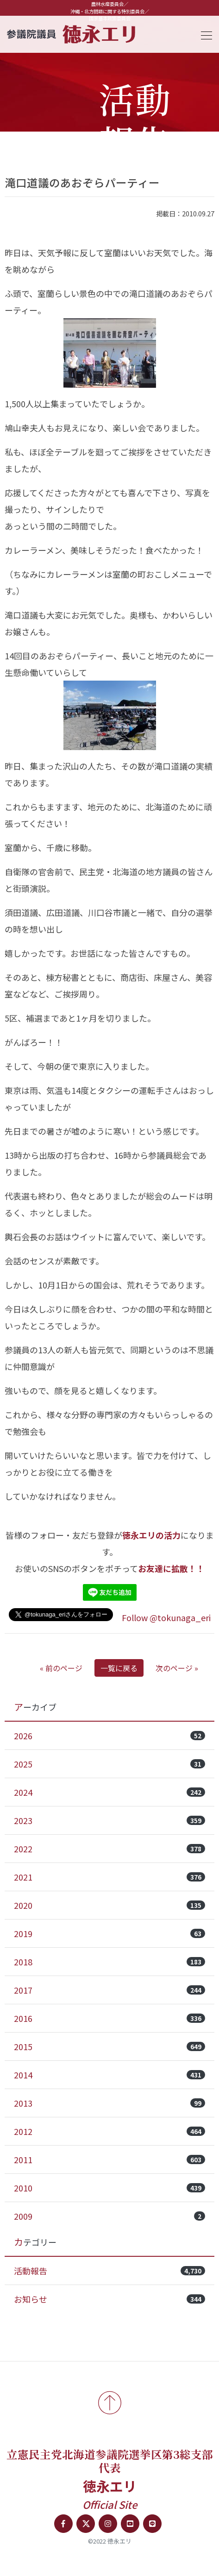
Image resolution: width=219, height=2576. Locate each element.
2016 (109, 2018)
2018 (109, 1962)
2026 (109, 1736)
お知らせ (109, 2299)
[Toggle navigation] (203, 34)
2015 (109, 2046)
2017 (109, 1990)
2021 (109, 1877)
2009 (109, 2216)
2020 (109, 1905)
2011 (109, 2159)
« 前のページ (61, 1667)
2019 (109, 1933)
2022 (109, 1849)
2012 (109, 2131)
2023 (109, 1820)
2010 (109, 2188)
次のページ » (177, 1667)
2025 (109, 1764)
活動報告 (109, 2271)
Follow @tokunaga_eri (166, 1617)
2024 (109, 1792)
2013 (109, 2103)
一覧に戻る (119, 1667)
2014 (109, 2075)
